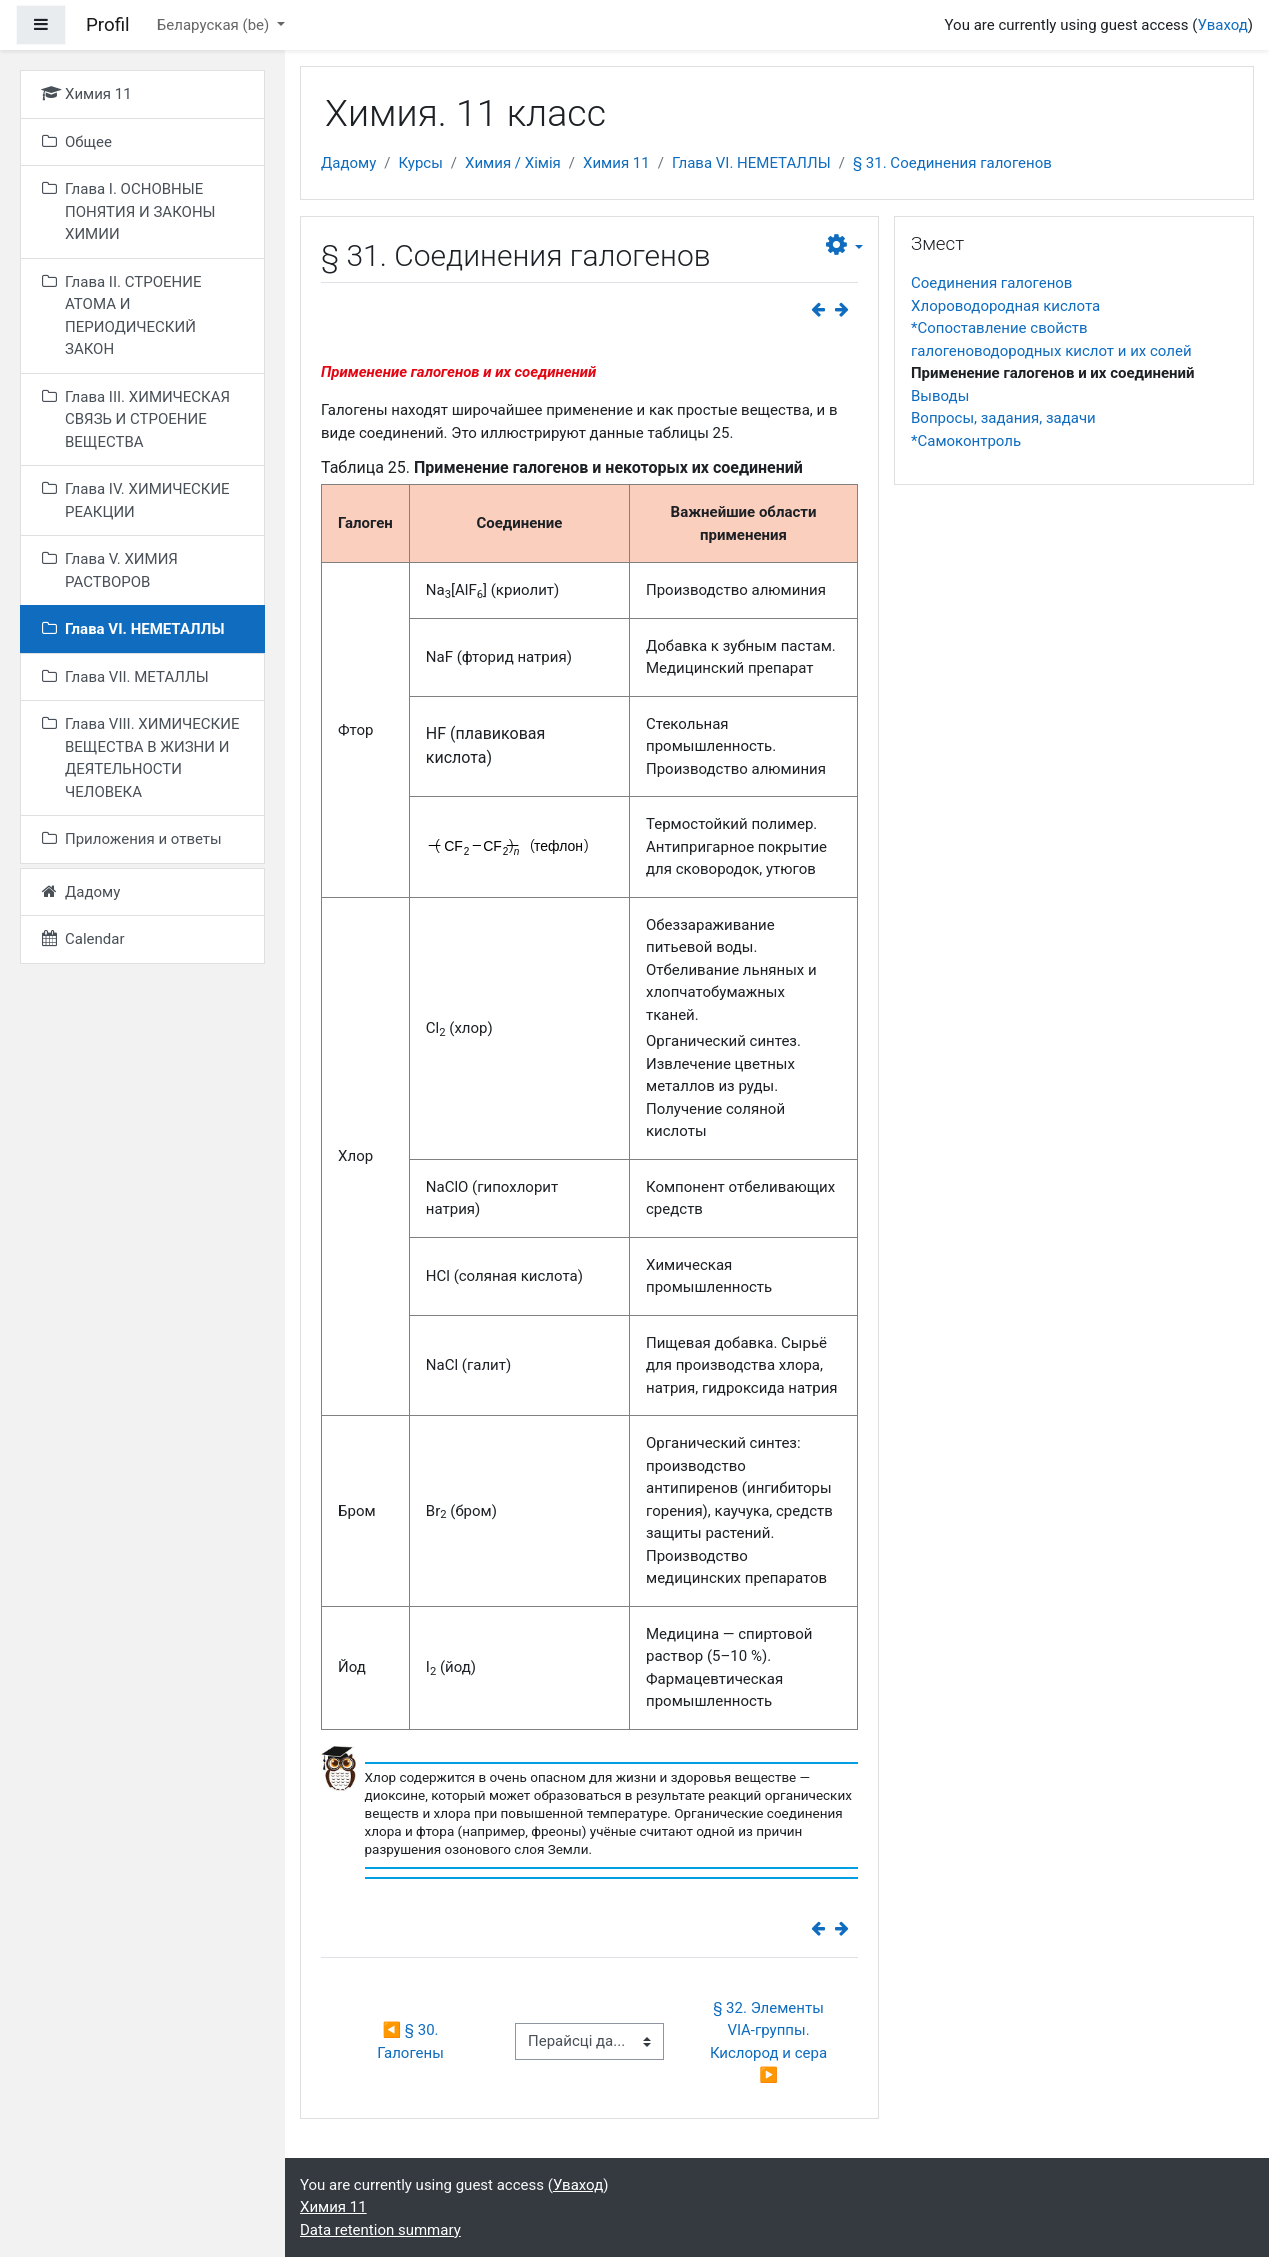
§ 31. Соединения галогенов (952, 163)
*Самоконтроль (966, 441)
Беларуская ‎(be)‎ (215, 25)
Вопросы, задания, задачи (1003, 418)
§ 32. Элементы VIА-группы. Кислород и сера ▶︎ (770, 2042)
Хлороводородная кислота (1005, 306)
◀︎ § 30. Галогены (410, 2041)
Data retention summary (380, 2230)
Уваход (1222, 25)
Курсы (420, 163)
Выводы (940, 396)
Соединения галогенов (991, 283)
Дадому (348, 163)
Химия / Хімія (513, 163)
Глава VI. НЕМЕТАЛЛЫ (751, 163)
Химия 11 (616, 163)
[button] (844, 246)
